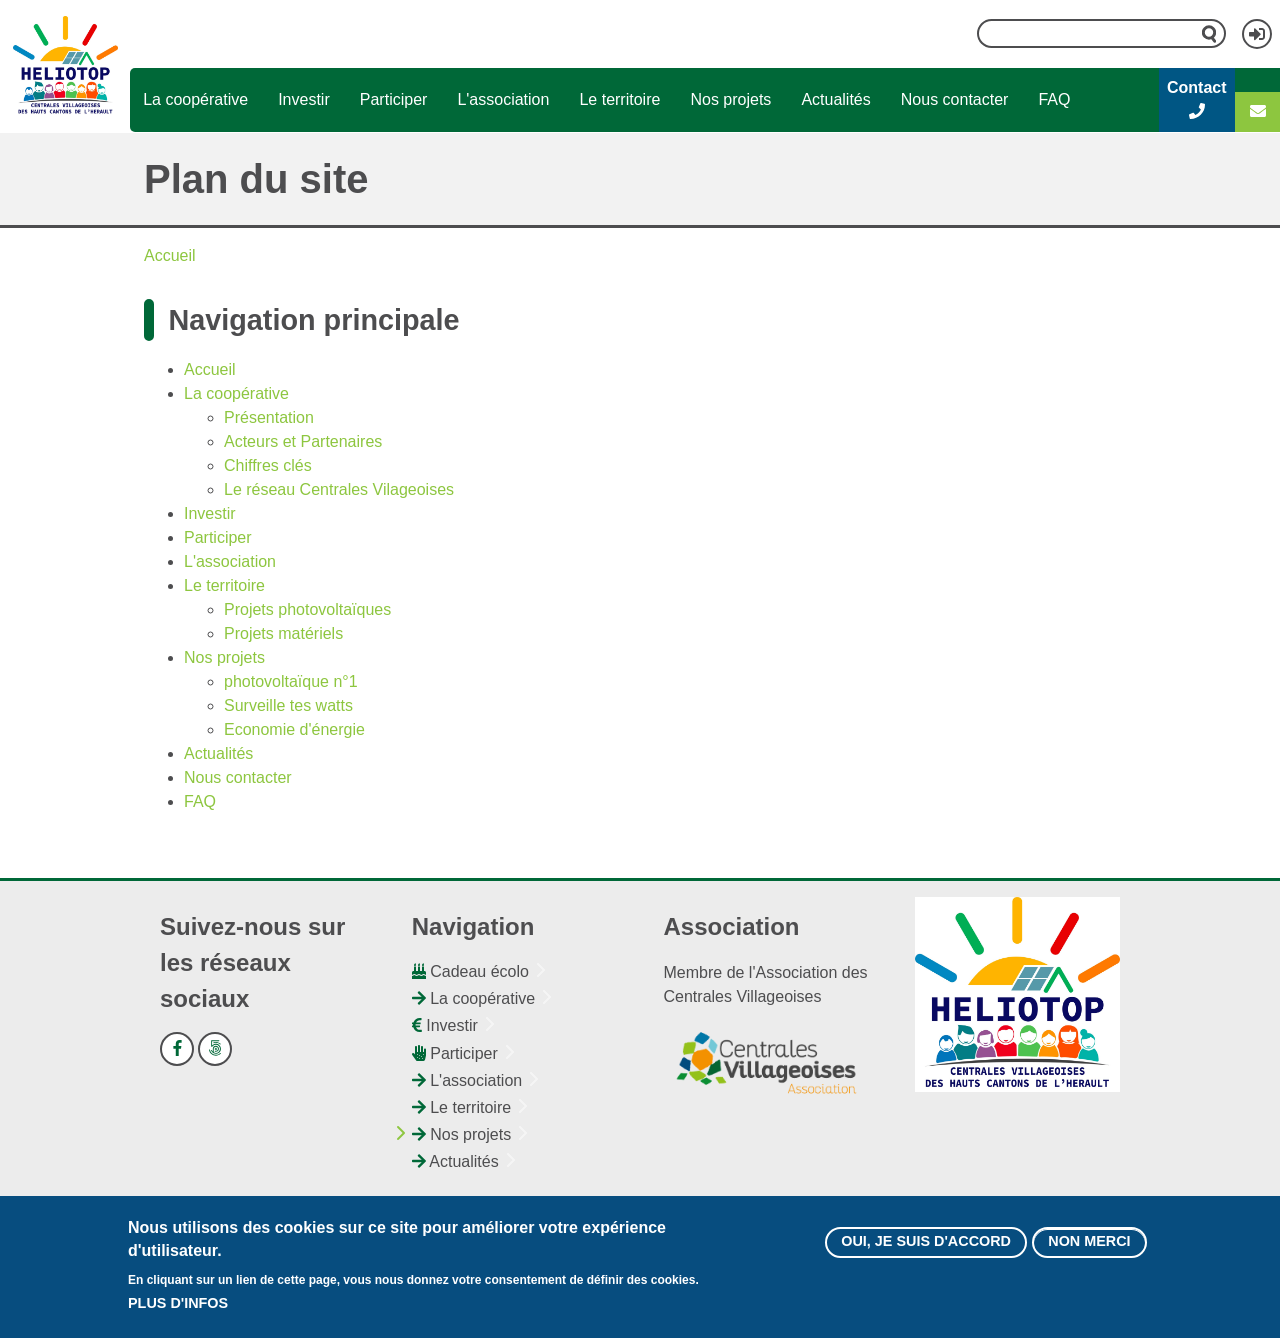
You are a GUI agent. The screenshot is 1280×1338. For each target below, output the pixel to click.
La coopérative (195, 99)
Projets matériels (283, 633)
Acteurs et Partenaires (303, 441)
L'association (503, 99)
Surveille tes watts (288, 705)
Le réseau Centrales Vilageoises (339, 489)
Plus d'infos (178, 1306)
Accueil (170, 255)
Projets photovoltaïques (307, 609)
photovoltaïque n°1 (291, 681)
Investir (304, 99)
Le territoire (619, 99)
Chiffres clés (268, 465)
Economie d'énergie (294, 729)
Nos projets (730, 99)
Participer (394, 99)
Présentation (269, 417)
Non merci (1089, 1245)
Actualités (835, 99)
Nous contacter (955, 99)
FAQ (1054, 99)
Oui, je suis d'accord (926, 1245)
